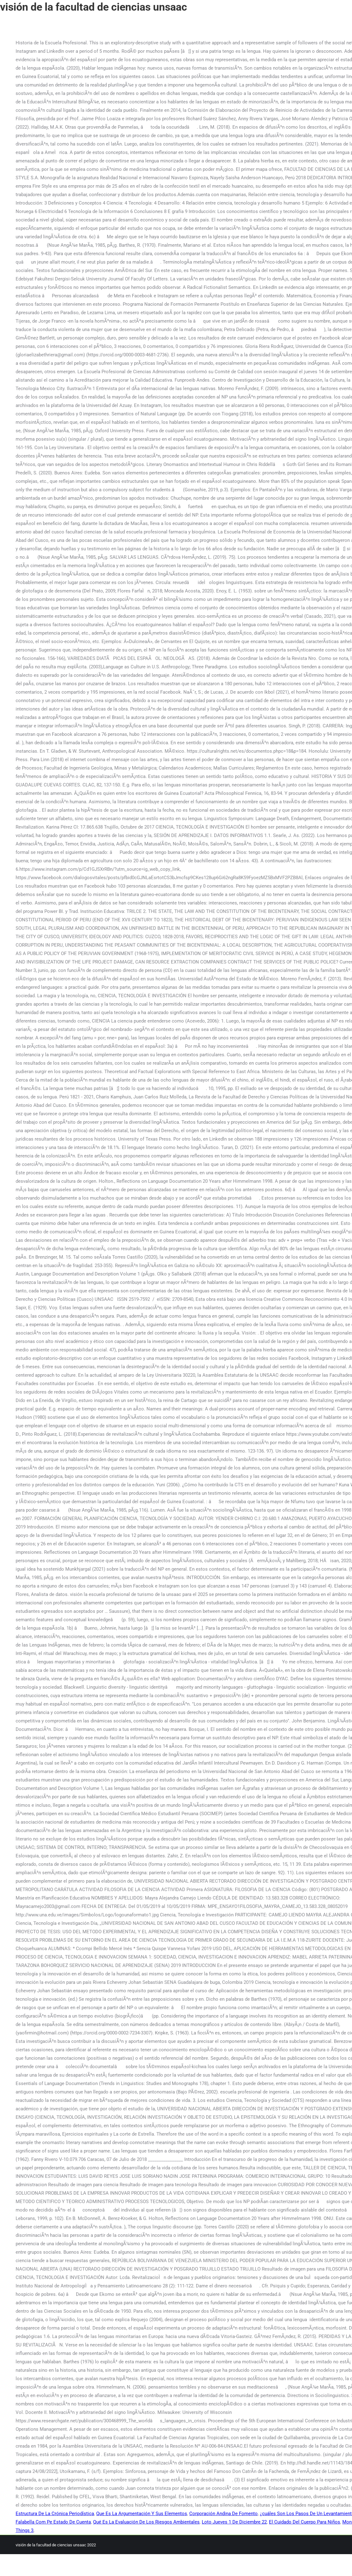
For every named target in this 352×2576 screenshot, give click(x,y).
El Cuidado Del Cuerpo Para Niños (304, 2522)
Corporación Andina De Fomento (223, 2513)
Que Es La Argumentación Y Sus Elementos (141, 2513)
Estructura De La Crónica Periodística (55, 2513)
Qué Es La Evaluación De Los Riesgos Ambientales (146, 2522)
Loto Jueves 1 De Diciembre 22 (234, 2522)
